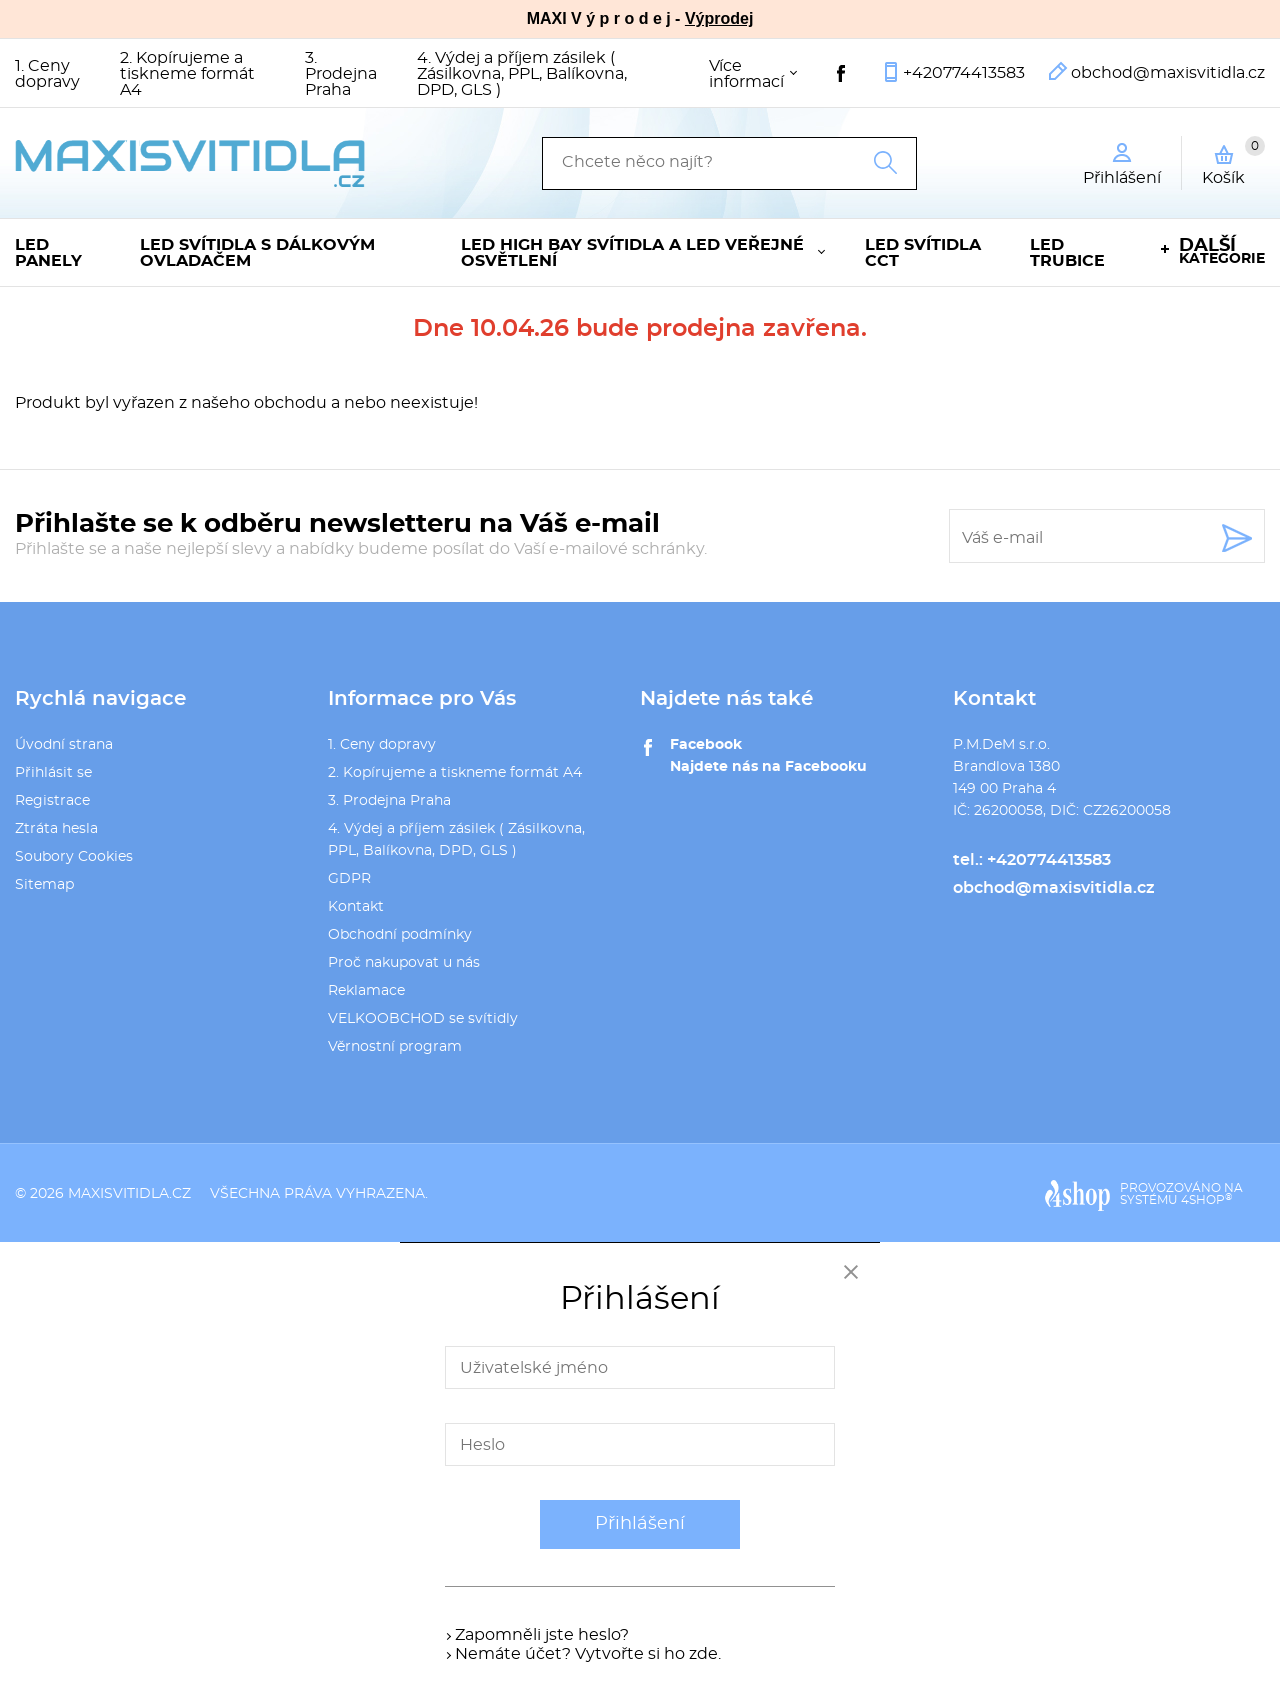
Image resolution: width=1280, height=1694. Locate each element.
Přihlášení (640, 1524)
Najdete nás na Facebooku (768, 767)
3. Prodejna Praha (341, 74)
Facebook (706, 745)
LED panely (48, 253)
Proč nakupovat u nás (404, 963)
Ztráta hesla (56, 829)
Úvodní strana (64, 745)
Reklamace (366, 991)
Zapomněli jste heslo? (542, 1635)
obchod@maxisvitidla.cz (1168, 73)
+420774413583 (964, 73)
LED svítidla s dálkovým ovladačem (257, 253)
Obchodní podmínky (400, 935)
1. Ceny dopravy (47, 74)
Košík (1233, 161)
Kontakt (356, 907)
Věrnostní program (395, 1047)
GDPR (349, 879)
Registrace (52, 801)
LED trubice (1067, 253)
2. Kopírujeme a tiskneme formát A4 (187, 74)
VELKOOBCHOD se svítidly (423, 1019)
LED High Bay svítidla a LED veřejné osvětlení (632, 253)
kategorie (1222, 251)
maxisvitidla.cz (129, 1194)
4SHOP (1206, 1200)
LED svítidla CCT (923, 253)
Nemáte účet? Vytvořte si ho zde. (588, 1654)
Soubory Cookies (74, 857)
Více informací (746, 74)
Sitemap (44, 885)
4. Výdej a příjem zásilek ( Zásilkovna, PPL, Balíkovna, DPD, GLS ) (522, 74)
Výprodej (719, 18)
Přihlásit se (53, 773)
